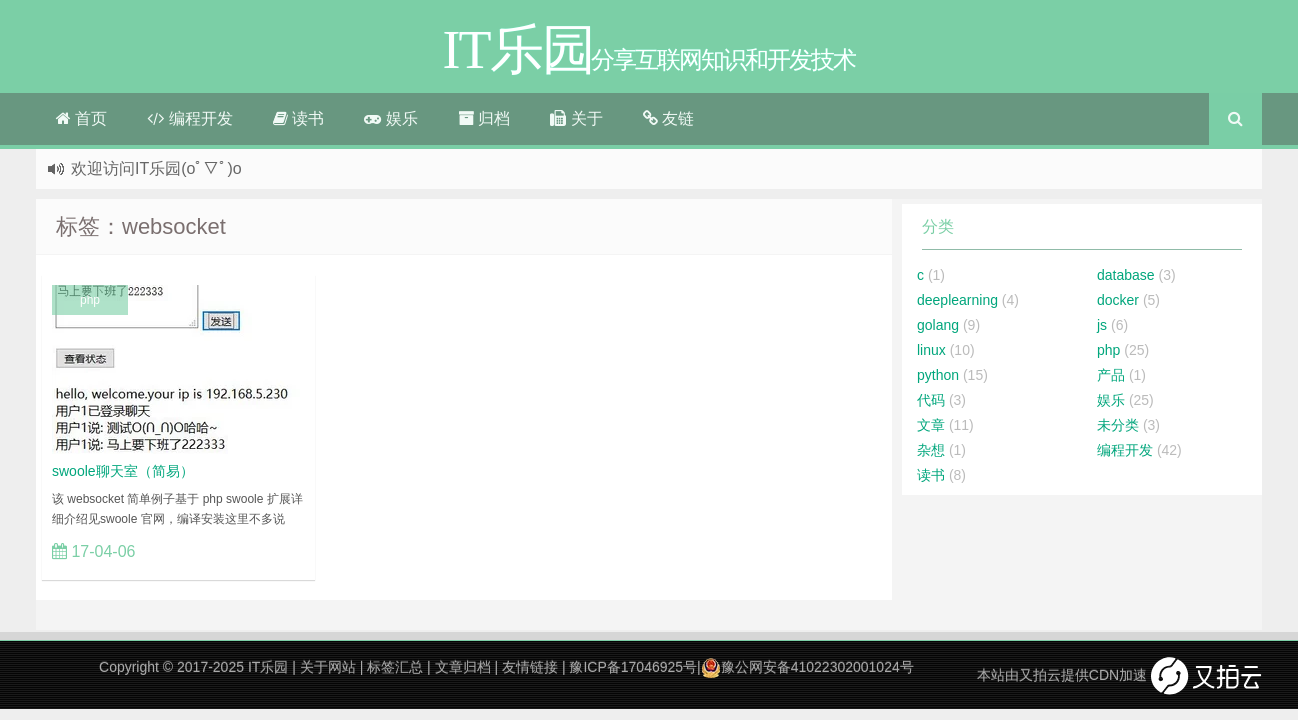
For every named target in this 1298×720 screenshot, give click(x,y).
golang (938, 325)
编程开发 (189, 118)
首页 (81, 118)
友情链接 (530, 667)
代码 (931, 400)
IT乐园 (268, 667)
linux (931, 350)
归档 (484, 118)
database (1126, 275)
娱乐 (390, 118)
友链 (668, 118)
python (938, 375)
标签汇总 (395, 667)
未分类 (1118, 425)
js (1102, 325)
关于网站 (328, 667)
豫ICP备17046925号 (633, 667)
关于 (576, 118)
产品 (1111, 375)
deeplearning (957, 300)
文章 (931, 425)
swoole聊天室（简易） (123, 471)
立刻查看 (263, 551)
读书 (298, 118)
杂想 (931, 450)
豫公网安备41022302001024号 (807, 667)
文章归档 (463, 667)
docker (1118, 300)
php (90, 300)
